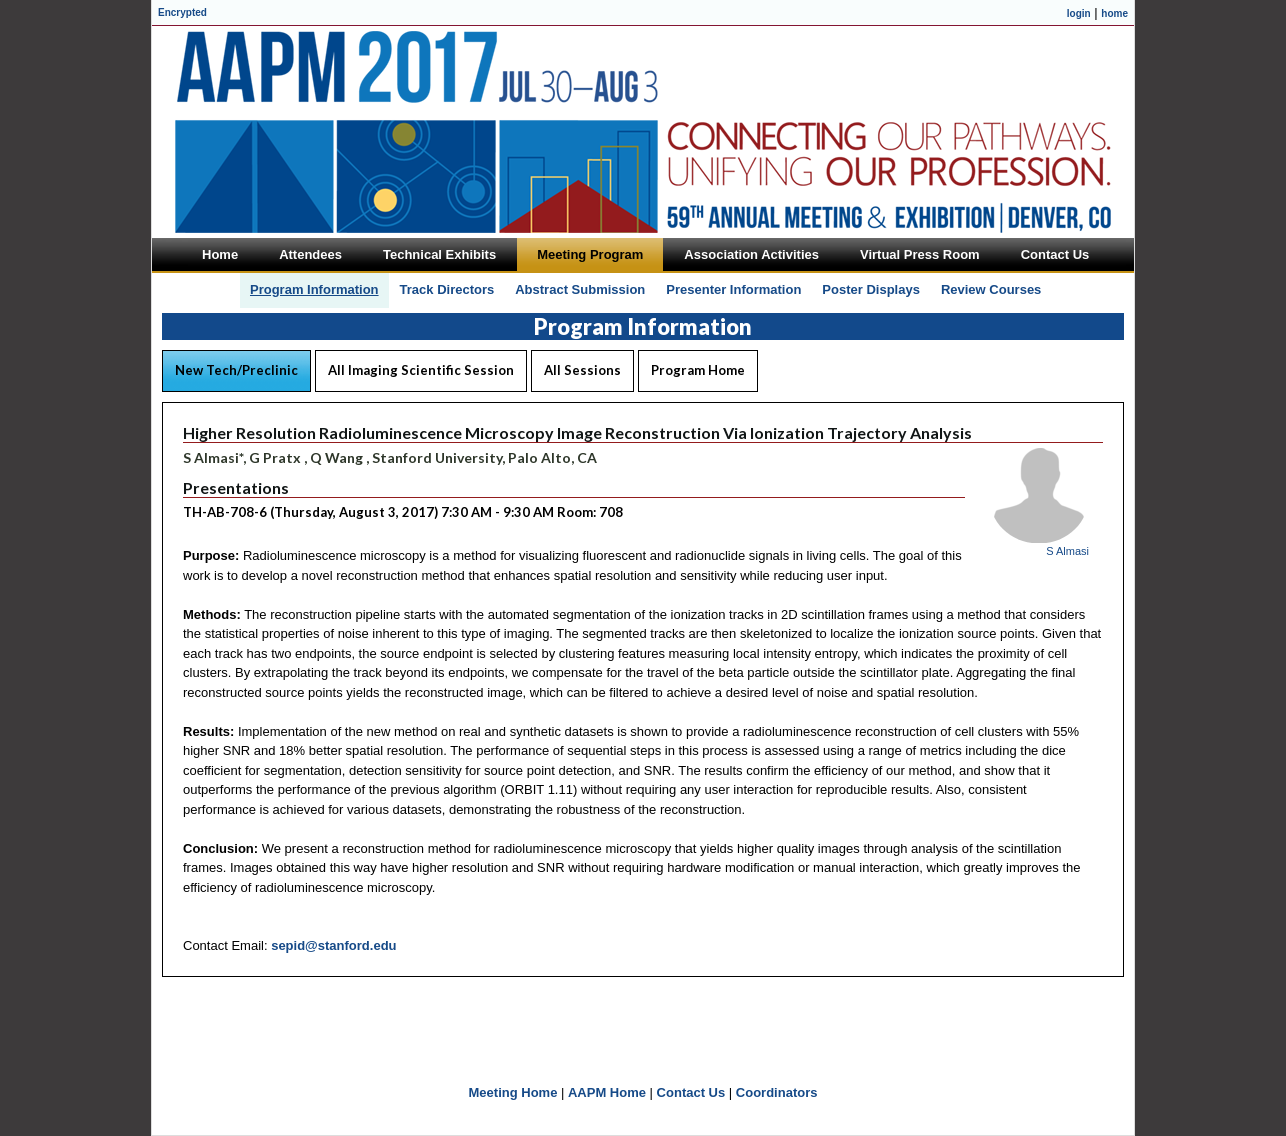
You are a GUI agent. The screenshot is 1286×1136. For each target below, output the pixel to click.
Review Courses (991, 289)
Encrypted (182, 12)
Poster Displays (871, 289)
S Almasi (1067, 551)
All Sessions (582, 370)
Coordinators (777, 1092)
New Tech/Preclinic (236, 370)
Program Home (698, 370)
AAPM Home (607, 1092)
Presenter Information (733, 289)
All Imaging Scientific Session (421, 370)
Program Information (314, 289)
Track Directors (447, 289)
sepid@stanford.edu (333, 945)
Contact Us (691, 1092)
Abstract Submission (580, 289)
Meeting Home (513, 1092)
